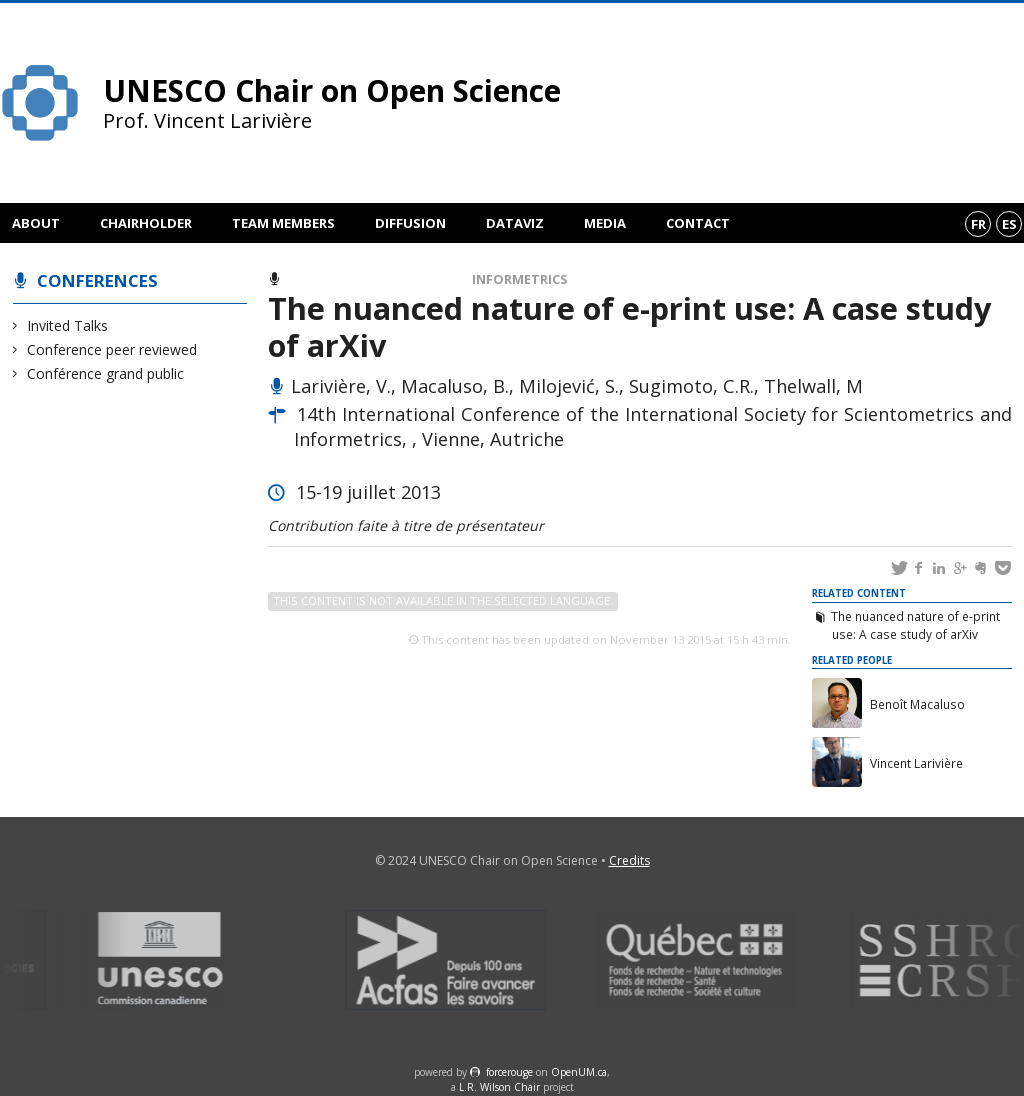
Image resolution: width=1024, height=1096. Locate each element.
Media (605, 223)
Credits (629, 860)
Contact (698, 223)
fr (978, 224)
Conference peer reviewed (112, 349)
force (509, 1072)
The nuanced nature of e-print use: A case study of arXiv (915, 625)
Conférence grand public (106, 373)
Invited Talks (68, 325)
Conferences (97, 280)
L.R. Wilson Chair (499, 1087)
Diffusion (410, 223)
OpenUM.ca (579, 1072)
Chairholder (146, 223)
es (1009, 224)
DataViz (515, 223)
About (36, 223)
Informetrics (519, 279)
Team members (283, 223)
